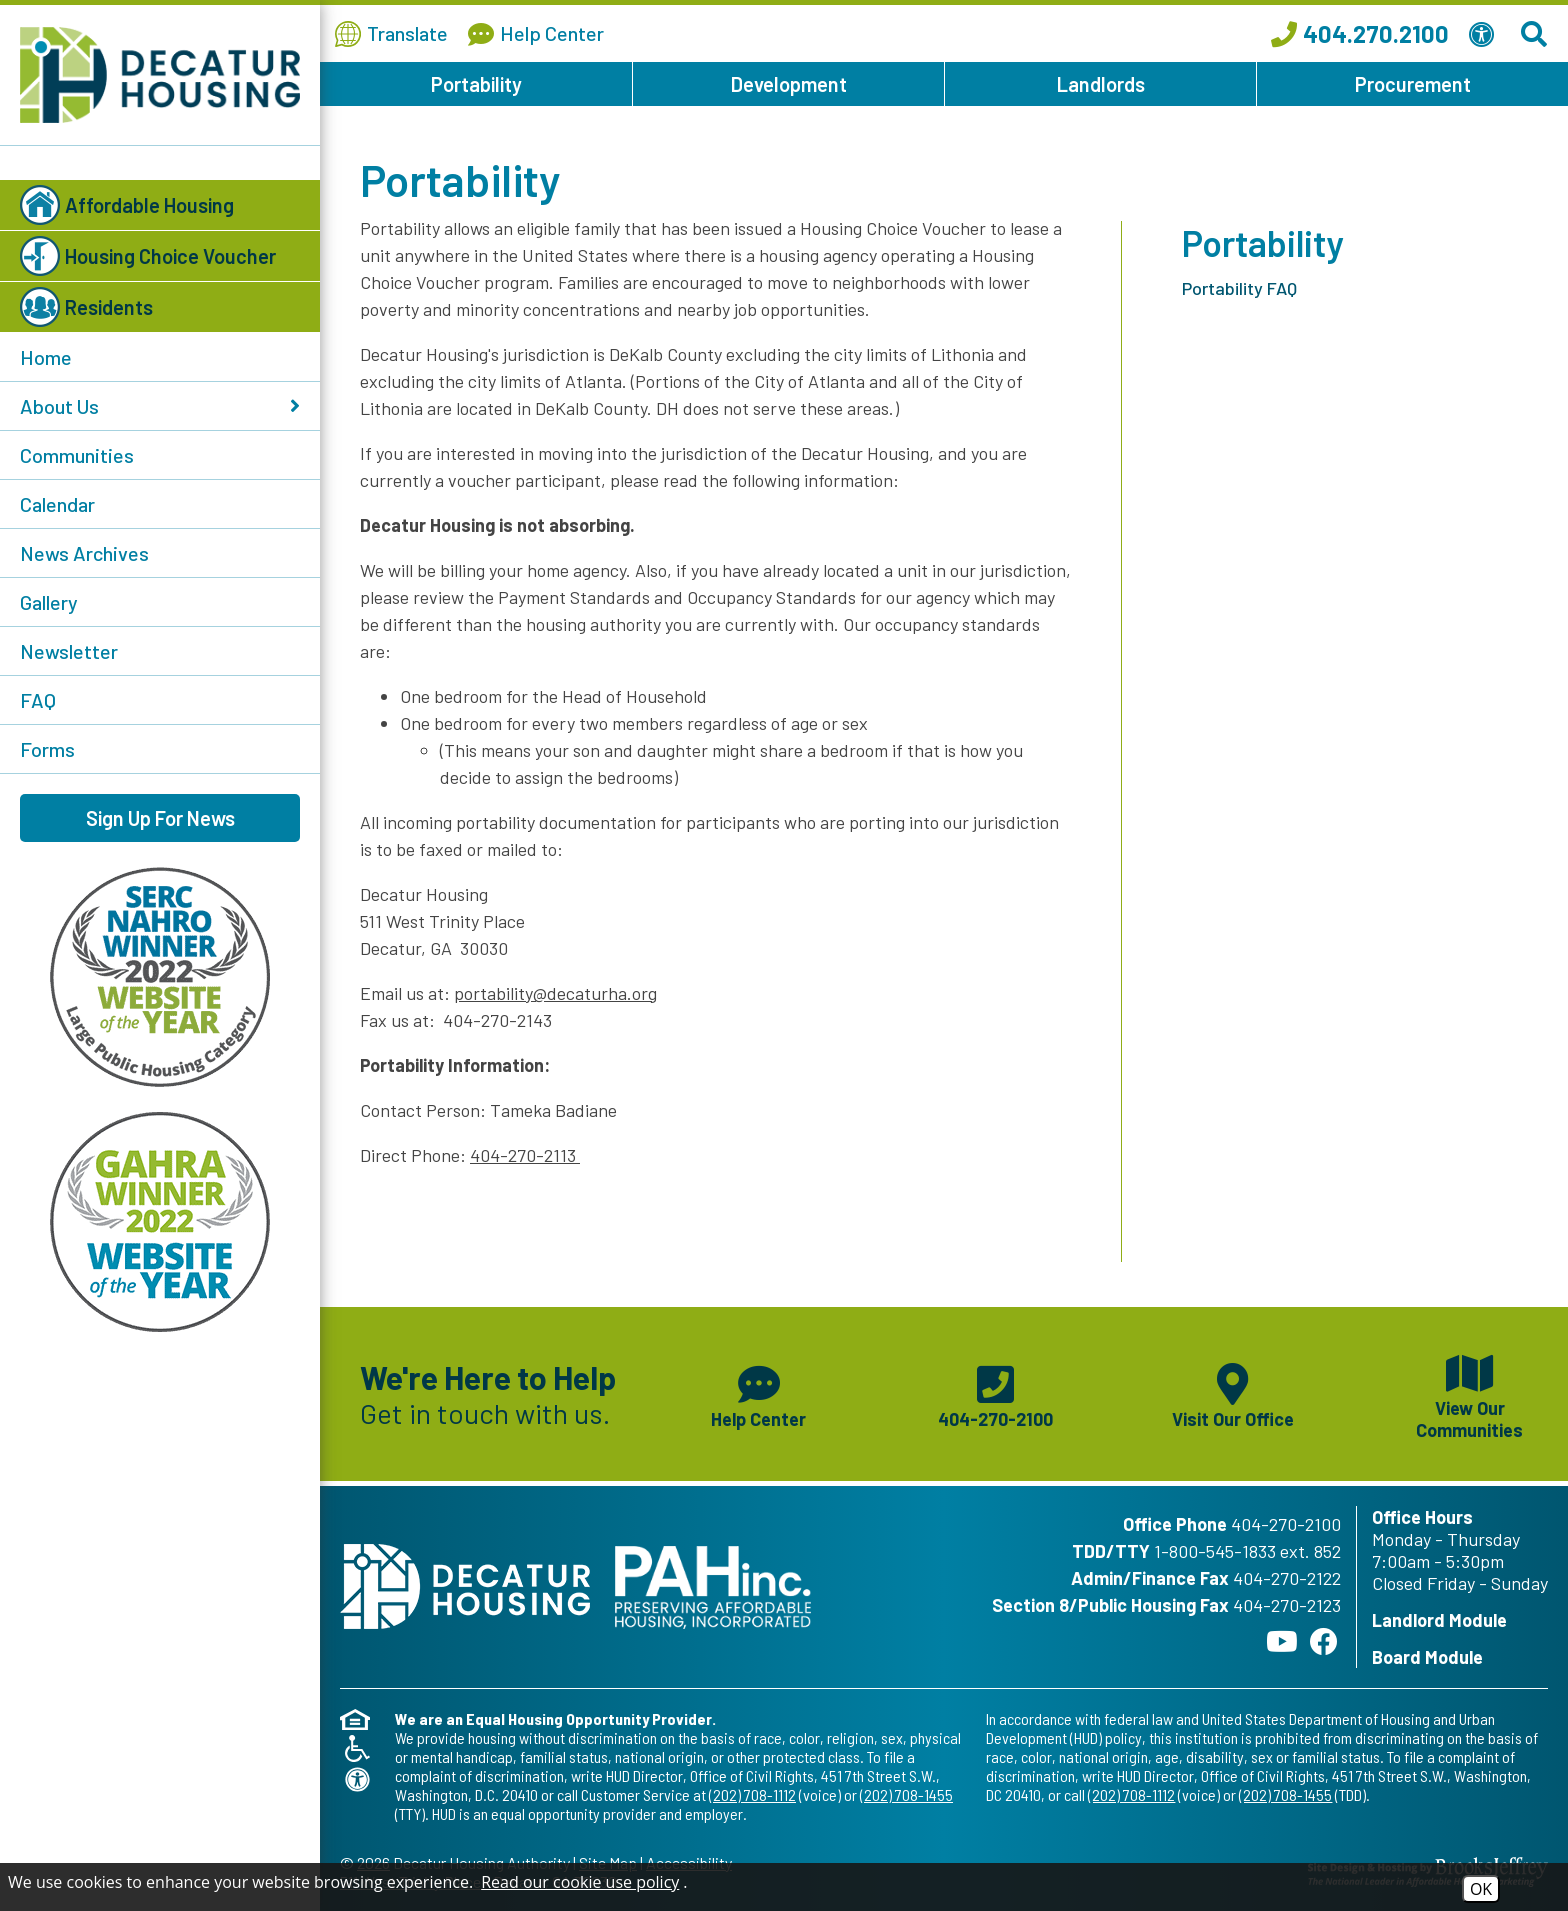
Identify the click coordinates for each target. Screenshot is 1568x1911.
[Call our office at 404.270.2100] (1360, 33)
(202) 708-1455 (906, 1794)
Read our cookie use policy (580, 1882)
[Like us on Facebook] (1324, 1641)
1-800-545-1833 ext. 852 (1247, 1551)
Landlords (1101, 84)
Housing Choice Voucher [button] (148, 256)
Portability (476, 84)
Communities (77, 455)
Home (46, 357)
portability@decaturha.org (555, 993)
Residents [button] (86, 307)
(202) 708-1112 (752, 1794)
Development (789, 84)
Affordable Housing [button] (127, 205)
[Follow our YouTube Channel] (1282, 1641)
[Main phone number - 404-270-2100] (995, 1394)
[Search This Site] (1537, 34)
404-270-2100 (1286, 1524)
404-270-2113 (525, 1155)
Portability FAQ (1239, 288)
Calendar (57, 504)
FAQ (38, 700)
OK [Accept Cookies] (1481, 1889)
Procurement (1413, 84)
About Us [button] (160, 406)
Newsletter (69, 651)
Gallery (49, 602)
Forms (47, 749)
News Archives (84, 553)
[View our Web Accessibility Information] (1485, 34)
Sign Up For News (160, 818)
